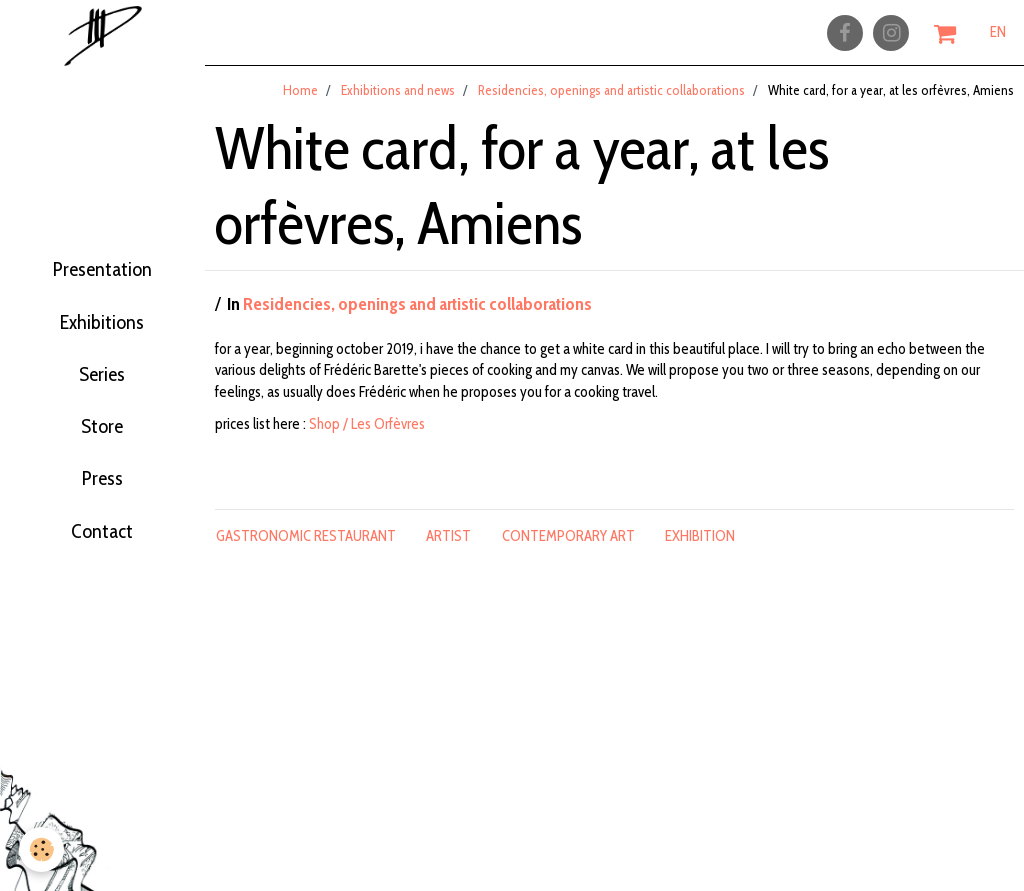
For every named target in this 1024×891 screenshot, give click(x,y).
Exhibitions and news (398, 99)
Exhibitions (102, 316)
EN (998, 37)
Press (102, 502)
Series (102, 378)
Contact (102, 564)
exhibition (700, 545)
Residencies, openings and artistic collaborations (611, 99)
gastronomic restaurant (306, 545)
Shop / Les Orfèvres (367, 433)
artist (448, 545)
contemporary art (568, 545)
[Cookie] (42, 849)
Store (102, 440)
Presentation (102, 254)
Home (300, 99)
